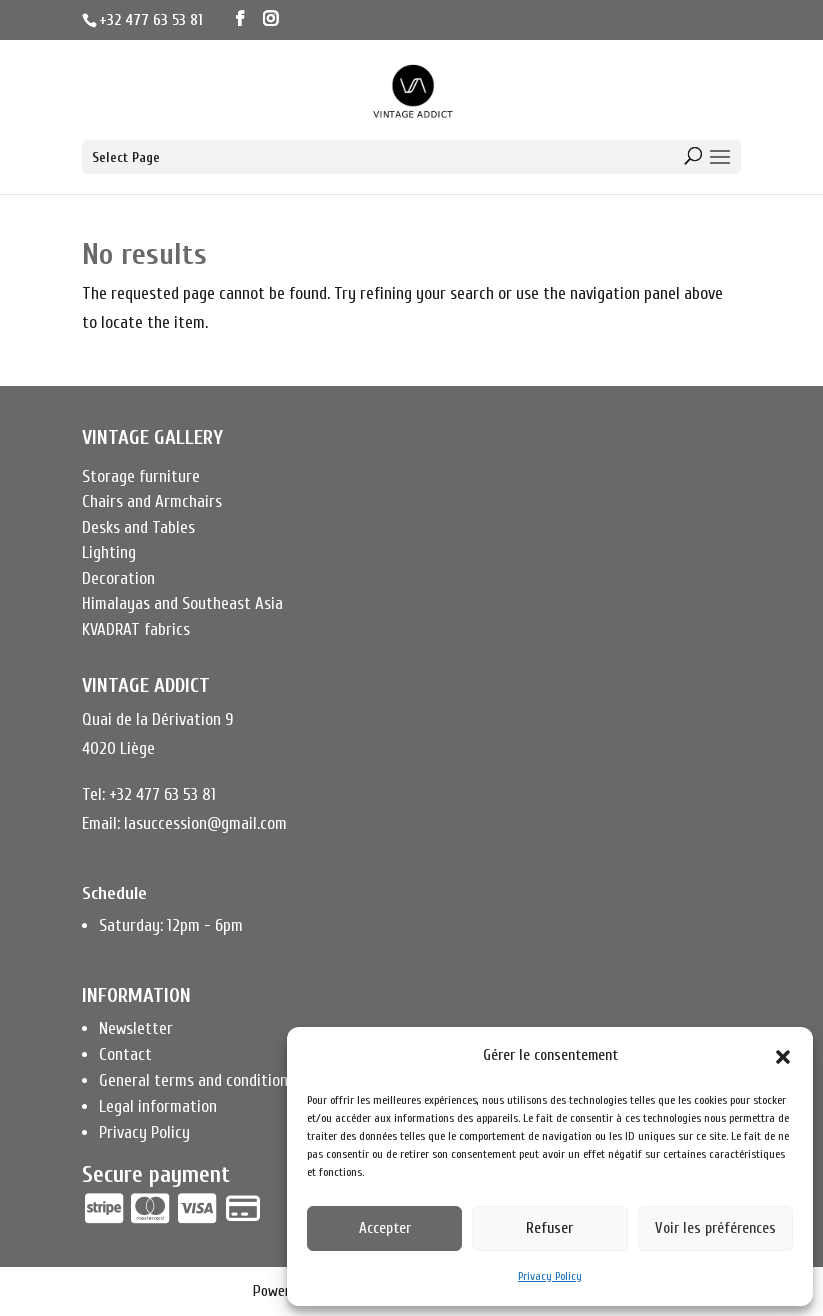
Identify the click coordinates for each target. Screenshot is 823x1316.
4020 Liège (118, 748)
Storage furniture (141, 476)
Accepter (385, 1228)
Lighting (109, 552)
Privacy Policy (550, 1276)
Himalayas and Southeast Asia (182, 603)
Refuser (549, 1228)
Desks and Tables (138, 527)
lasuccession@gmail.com (205, 823)
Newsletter (136, 1028)
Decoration (118, 578)
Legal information (158, 1106)
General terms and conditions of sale (221, 1080)
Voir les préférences (715, 1228)
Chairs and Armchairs (152, 501)
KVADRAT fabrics (136, 629)
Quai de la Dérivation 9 (157, 719)
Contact (125, 1054)
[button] (783, 1057)
